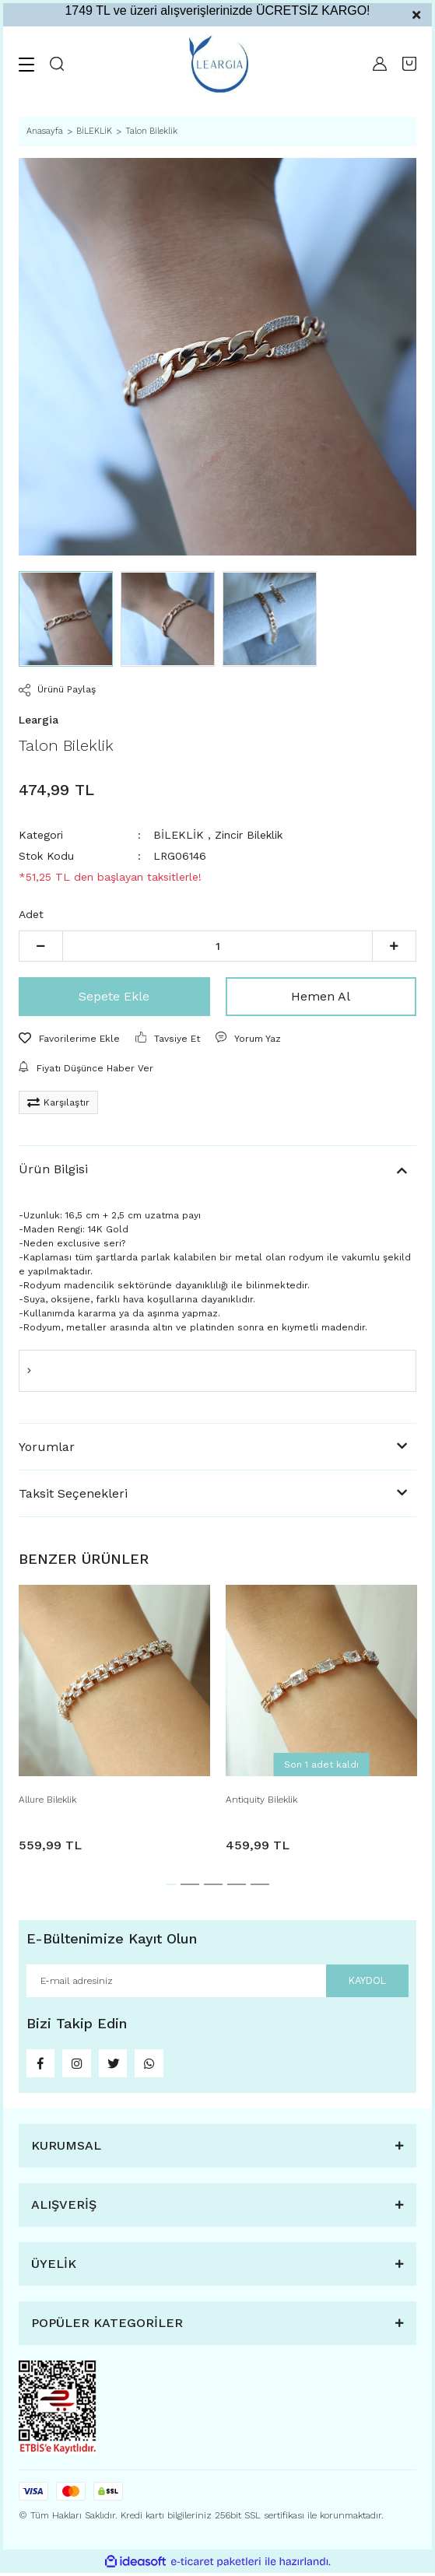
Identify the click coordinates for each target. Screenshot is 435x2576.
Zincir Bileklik (248, 835)
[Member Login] (380, 64)
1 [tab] (171, 1884)
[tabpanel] (114, 1722)
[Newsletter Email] (217, 1980)
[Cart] (409, 64)
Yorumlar (47, 1446)
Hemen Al (320, 996)
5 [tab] (260, 1884)
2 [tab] (190, 1884)
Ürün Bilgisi (53, 1169)
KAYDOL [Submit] (366, 1980)
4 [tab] (236, 1884)
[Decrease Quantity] (40, 946)
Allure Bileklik (47, 1799)
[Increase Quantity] (394, 946)
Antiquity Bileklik (261, 1799)
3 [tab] (213, 1884)
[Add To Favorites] (69, 1039)
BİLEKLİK (178, 835)
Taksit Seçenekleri (73, 1493)
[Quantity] (217, 946)
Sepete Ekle (114, 996)
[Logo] (218, 63)
